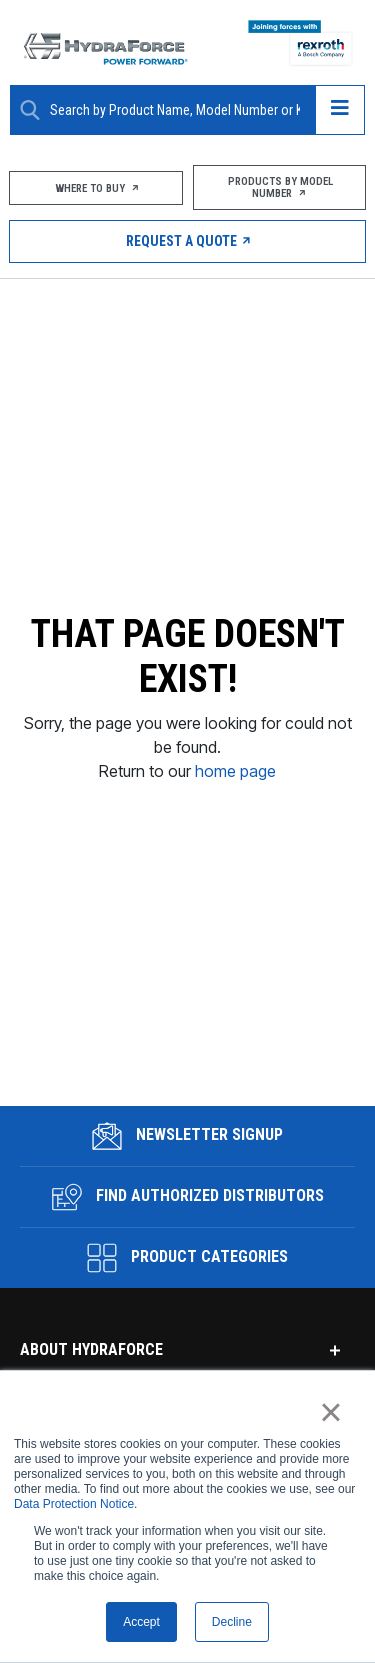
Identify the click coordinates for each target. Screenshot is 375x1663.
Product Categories (187, 1241)
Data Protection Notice (74, 1504)
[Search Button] (30, 110)
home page (235, 763)
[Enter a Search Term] (175, 110)
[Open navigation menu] (340, 110)
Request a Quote (187, 241)
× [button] (330, 1412)
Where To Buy (96, 188)
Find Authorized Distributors (188, 1180)
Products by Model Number (279, 187)
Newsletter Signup (187, 1119)
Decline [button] (232, 1622)
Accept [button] (141, 1622)
